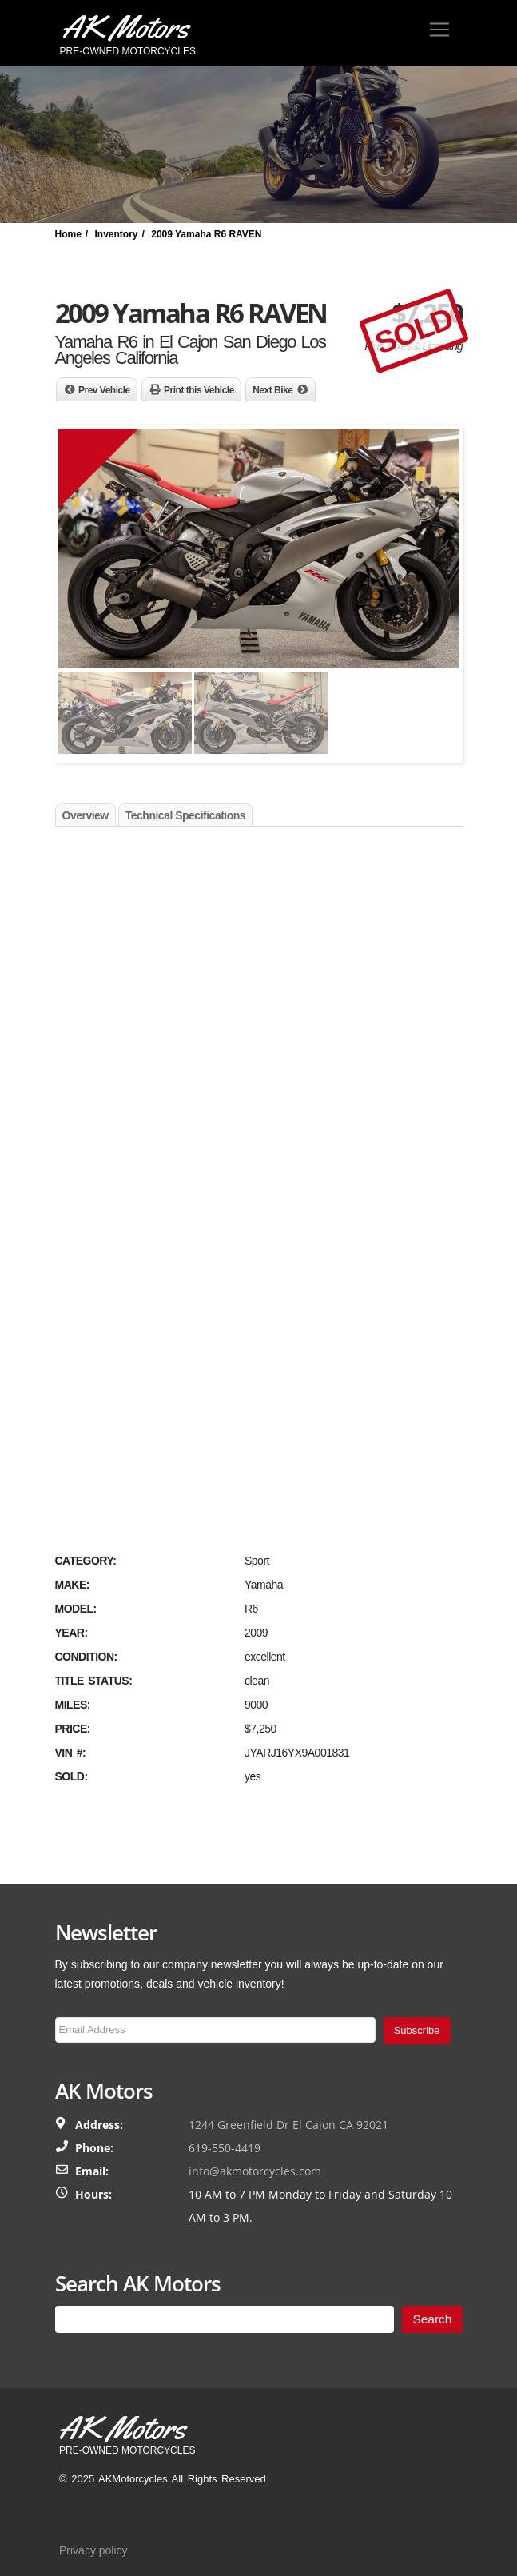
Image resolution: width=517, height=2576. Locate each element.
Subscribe (417, 2030)
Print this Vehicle (199, 390)
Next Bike (272, 390)
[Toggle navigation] (439, 30)
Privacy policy (93, 2550)
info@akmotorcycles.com (255, 2171)
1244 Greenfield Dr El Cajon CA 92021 (288, 2124)
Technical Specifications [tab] (185, 815)
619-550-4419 (224, 2147)
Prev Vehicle (104, 390)
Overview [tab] (85, 815)
